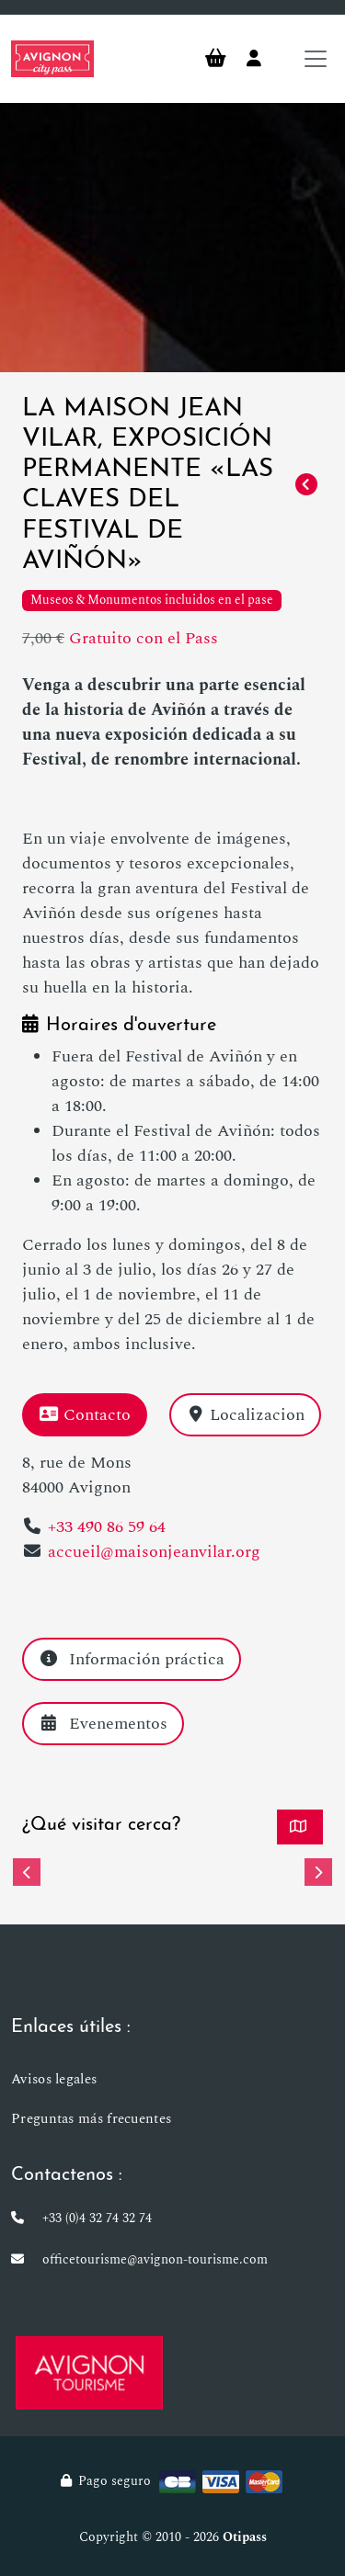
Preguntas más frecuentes (91, 2118)
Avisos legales (54, 2079)
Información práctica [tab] (131, 1659)
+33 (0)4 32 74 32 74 (97, 2218)
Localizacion (245, 1414)
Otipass (245, 2537)
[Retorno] (306, 485)
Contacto (85, 1414)
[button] (26, 1872)
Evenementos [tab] (103, 1723)
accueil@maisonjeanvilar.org (154, 1551)
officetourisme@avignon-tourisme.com (155, 2259)
